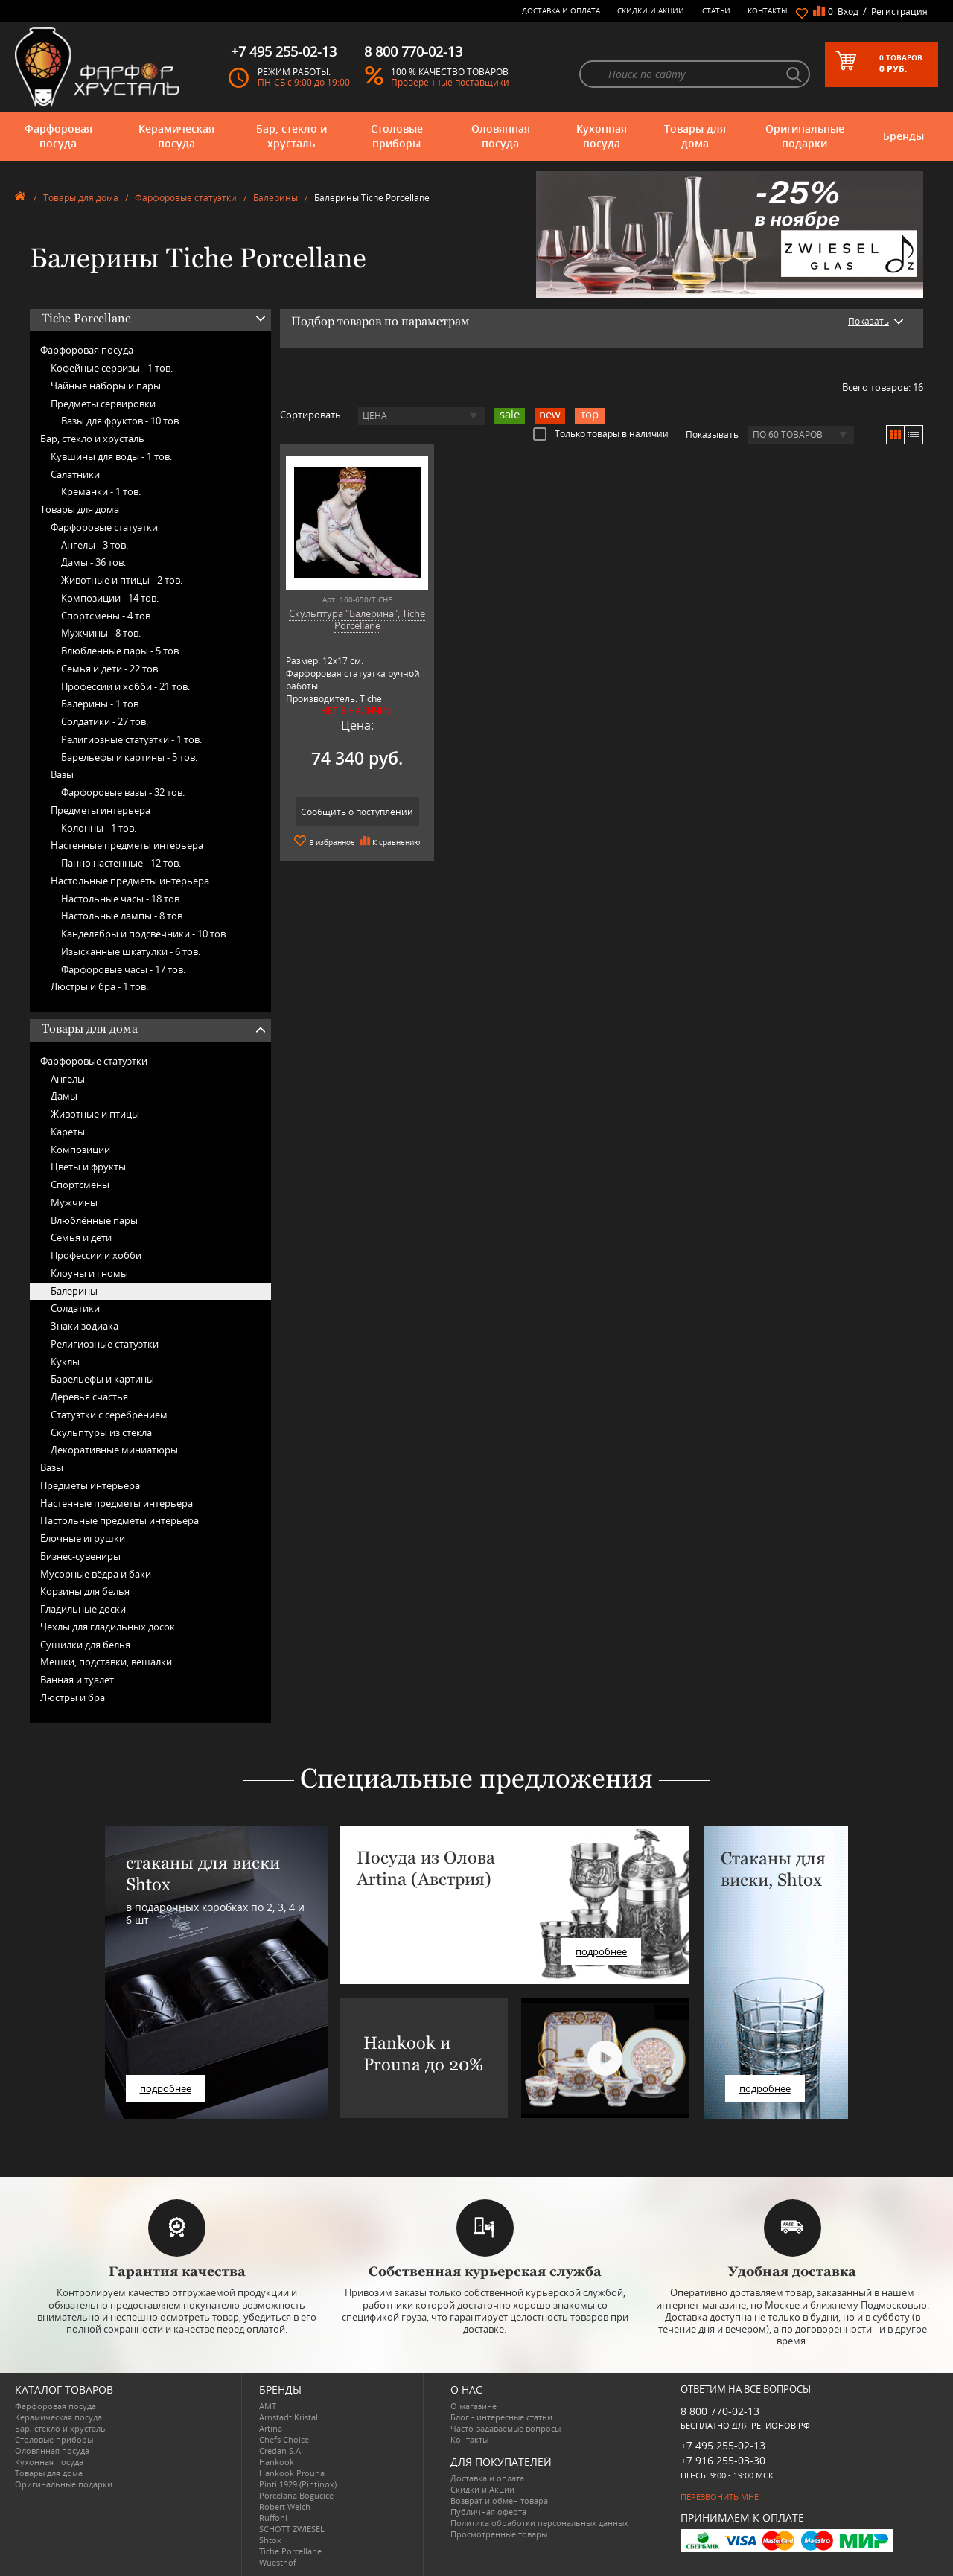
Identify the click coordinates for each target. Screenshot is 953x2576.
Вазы (62, 774)
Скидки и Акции (650, 10)
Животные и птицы (95, 1113)
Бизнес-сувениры (80, 1556)
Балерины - (101, 703)
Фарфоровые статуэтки (186, 197)
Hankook (276, 2461)
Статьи (716, 10)
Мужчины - (101, 633)
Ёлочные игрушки (82, 1538)
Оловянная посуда (500, 135)
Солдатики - (104, 721)
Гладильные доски (83, 1609)
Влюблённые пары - (121, 650)
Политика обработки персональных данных (539, 2522)
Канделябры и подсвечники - (144, 933)
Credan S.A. (281, 2450)
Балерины (275, 197)
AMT (267, 2405)
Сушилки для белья (85, 1644)
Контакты (768, 10)
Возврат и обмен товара (499, 2500)
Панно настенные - (121, 863)
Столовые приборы (397, 135)
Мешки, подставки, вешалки (106, 1661)
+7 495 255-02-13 (723, 2445)
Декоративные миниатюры (114, 1449)
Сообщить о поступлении (357, 812)
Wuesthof (277, 2562)
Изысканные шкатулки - (130, 951)
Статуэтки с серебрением (109, 1414)
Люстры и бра (72, 1697)
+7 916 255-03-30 (723, 2460)
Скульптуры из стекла (101, 1432)
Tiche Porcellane (290, 2551)
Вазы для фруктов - (121, 420)
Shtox (270, 2539)
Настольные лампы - (123, 915)
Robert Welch (284, 2506)
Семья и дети (81, 1237)
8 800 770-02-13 (720, 2411)
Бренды (903, 136)
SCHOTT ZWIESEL (292, 2528)
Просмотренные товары (498, 2534)
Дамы (64, 1096)
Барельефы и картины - (129, 757)
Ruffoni (273, 2517)
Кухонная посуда (601, 135)
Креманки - (101, 491)
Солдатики (75, 1308)
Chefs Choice (284, 2439)
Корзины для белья (85, 1591)
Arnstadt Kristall (289, 2417)
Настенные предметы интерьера (127, 845)
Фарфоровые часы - (123, 969)
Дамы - (93, 562)
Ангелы (68, 1078)
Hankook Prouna (292, 2472)
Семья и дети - (110, 668)
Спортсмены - (107, 615)
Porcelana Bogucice (296, 2495)
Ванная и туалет (77, 1679)
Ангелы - (94, 545)
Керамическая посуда (176, 135)
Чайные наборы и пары (106, 385)
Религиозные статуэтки (105, 1344)
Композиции (80, 1149)
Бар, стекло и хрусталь (291, 135)
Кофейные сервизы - (112, 367)
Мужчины (74, 1202)
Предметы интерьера (100, 810)
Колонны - (98, 828)
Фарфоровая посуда (58, 135)
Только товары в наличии (601, 433)
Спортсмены (80, 1184)
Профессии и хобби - (125, 686)
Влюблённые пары (94, 1220)
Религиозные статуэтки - (131, 739)
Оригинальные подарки (804, 135)
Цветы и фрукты (88, 1166)
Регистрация (899, 11)
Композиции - (110, 598)
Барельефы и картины (102, 1379)
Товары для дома (695, 135)
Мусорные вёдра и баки (95, 1574)
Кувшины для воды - (111, 456)
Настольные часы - (121, 898)
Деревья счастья (89, 1396)
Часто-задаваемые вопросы (505, 2428)
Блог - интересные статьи (501, 2417)
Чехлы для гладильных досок (107, 1626)
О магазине (473, 2405)
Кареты (68, 1131)
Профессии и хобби (96, 1255)
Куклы (65, 1361)
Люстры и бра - (99, 986)
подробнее (165, 2088)
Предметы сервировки (103, 403)
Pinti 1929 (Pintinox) (298, 2484)
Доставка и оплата (561, 10)
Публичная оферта (488, 2511)
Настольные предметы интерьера (130, 880)
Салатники (75, 474)
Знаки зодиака (84, 1326)
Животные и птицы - (121, 580)
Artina (270, 2428)
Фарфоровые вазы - (123, 792)
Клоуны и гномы (89, 1273)
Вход (848, 11)
